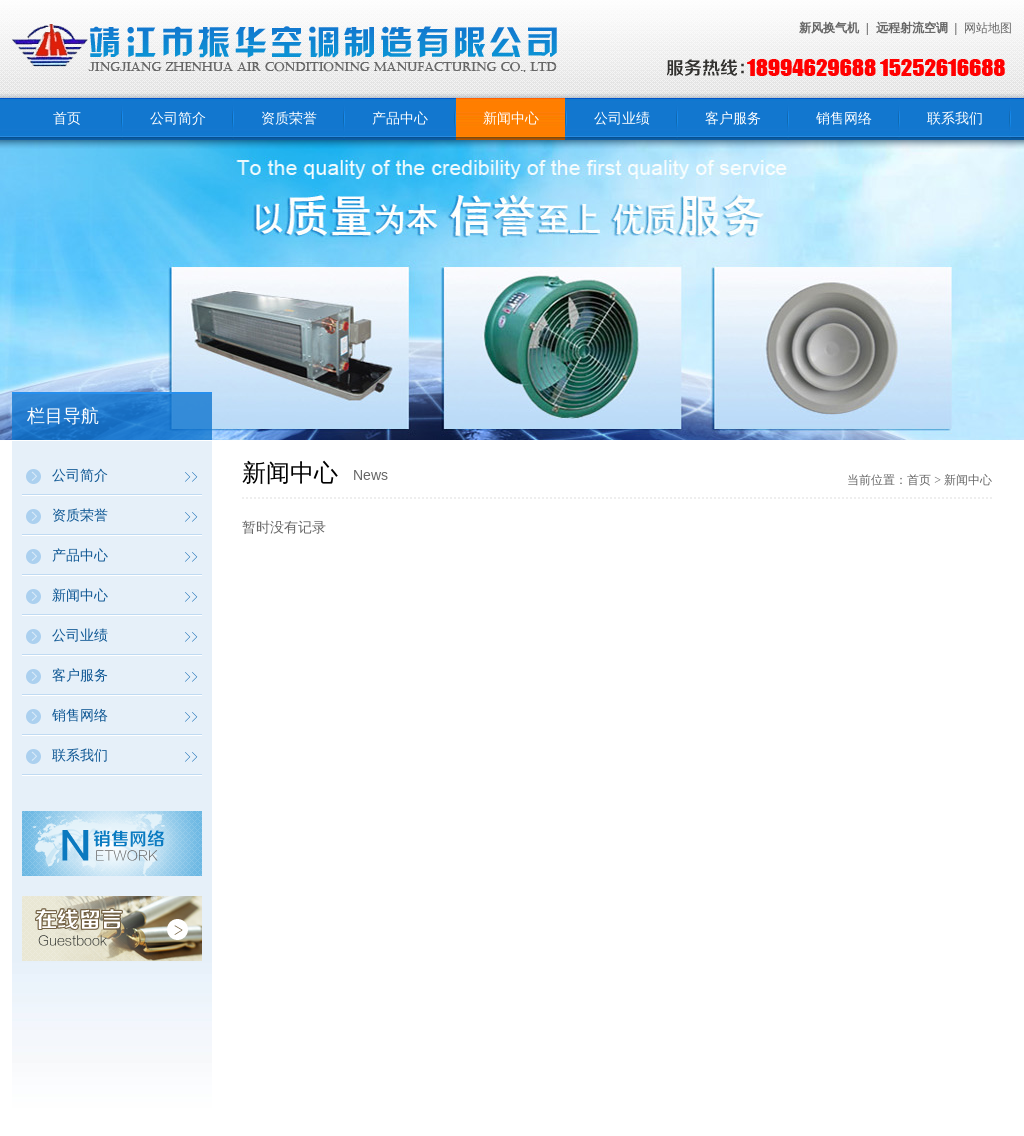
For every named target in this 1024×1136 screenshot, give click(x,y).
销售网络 (844, 118)
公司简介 (178, 118)
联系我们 (955, 118)
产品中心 (400, 118)
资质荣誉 (289, 118)
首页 (67, 118)
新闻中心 (511, 118)
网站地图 (988, 28)
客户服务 (733, 118)
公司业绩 (622, 118)
